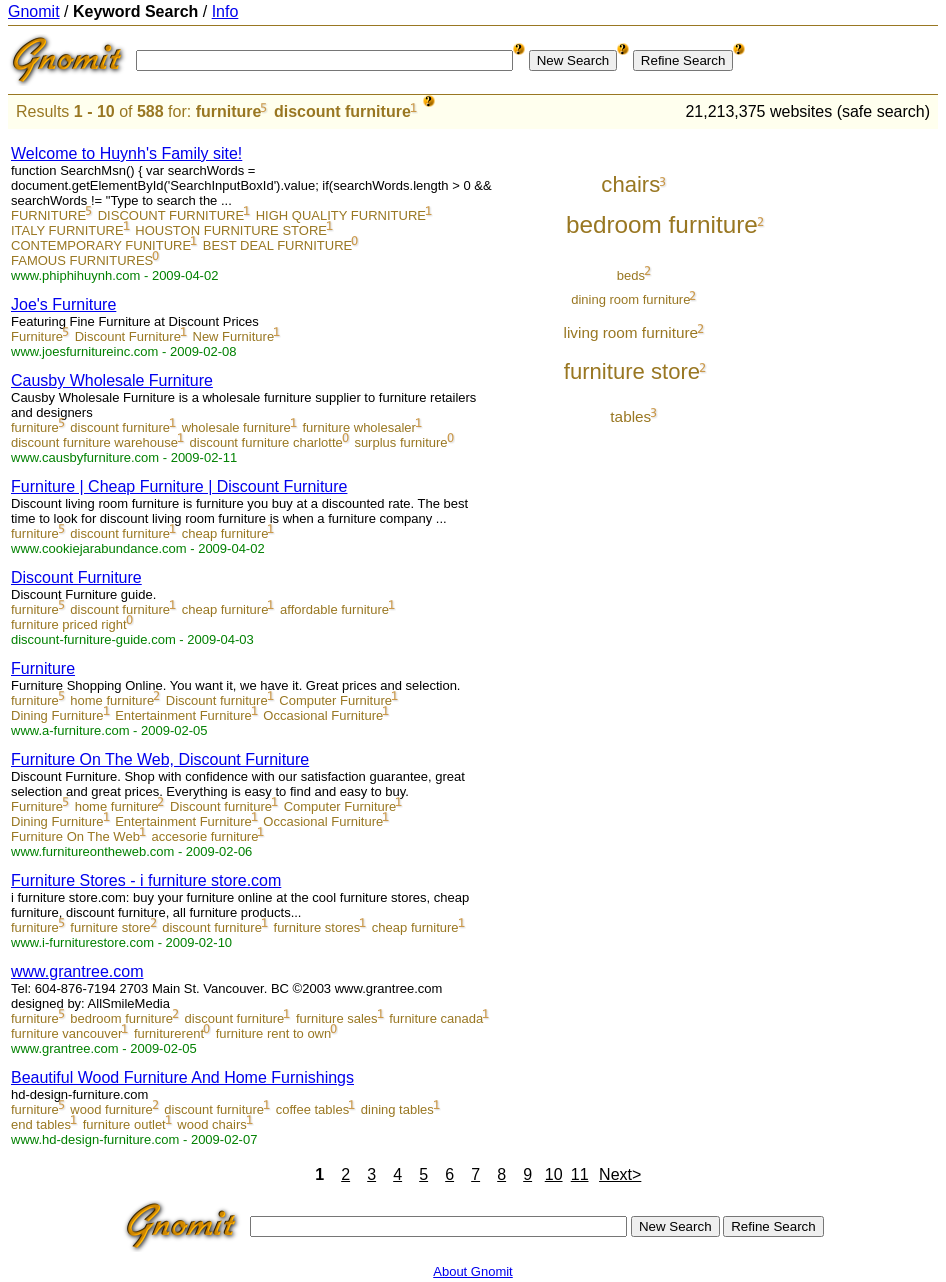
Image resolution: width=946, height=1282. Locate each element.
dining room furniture (630, 299)
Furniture (37, 336)
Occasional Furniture (323, 715)
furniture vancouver (66, 1033)
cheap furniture (225, 533)
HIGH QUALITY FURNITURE (341, 215)
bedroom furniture (121, 1018)
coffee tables (312, 1109)
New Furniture (234, 336)
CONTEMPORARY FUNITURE (101, 245)
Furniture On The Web (75, 836)
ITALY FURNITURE (67, 230)
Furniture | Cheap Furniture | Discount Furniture (179, 486)
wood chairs (211, 1124)
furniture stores (317, 927)
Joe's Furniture (63, 304)
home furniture (112, 700)
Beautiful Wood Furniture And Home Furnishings (182, 1077)
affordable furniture (334, 609)
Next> (620, 1174)
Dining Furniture (57, 715)
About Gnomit (473, 1271)
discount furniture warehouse (94, 442)
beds (631, 275)
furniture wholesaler (358, 427)
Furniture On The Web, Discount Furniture (160, 759)
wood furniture (111, 1109)
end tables (41, 1124)
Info (225, 11)
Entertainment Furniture (183, 715)
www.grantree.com (77, 971)
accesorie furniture (204, 836)
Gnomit (34, 11)
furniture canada (436, 1018)
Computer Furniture (335, 700)
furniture (229, 111)
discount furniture (342, 111)
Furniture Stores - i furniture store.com (146, 880)
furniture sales (337, 1018)
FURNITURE (48, 215)
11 (580, 1174)
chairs (630, 184)
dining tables (397, 1109)
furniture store (110, 927)
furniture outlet (124, 1124)
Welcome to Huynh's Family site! (126, 153)
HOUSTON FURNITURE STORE (231, 230)
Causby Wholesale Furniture (112, 380)
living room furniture (631, 332)
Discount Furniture (128, 336)
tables (630, 416)
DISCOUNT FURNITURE (171, 215)
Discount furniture (217, 700)
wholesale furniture (236, 427)
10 (554, 1174)
